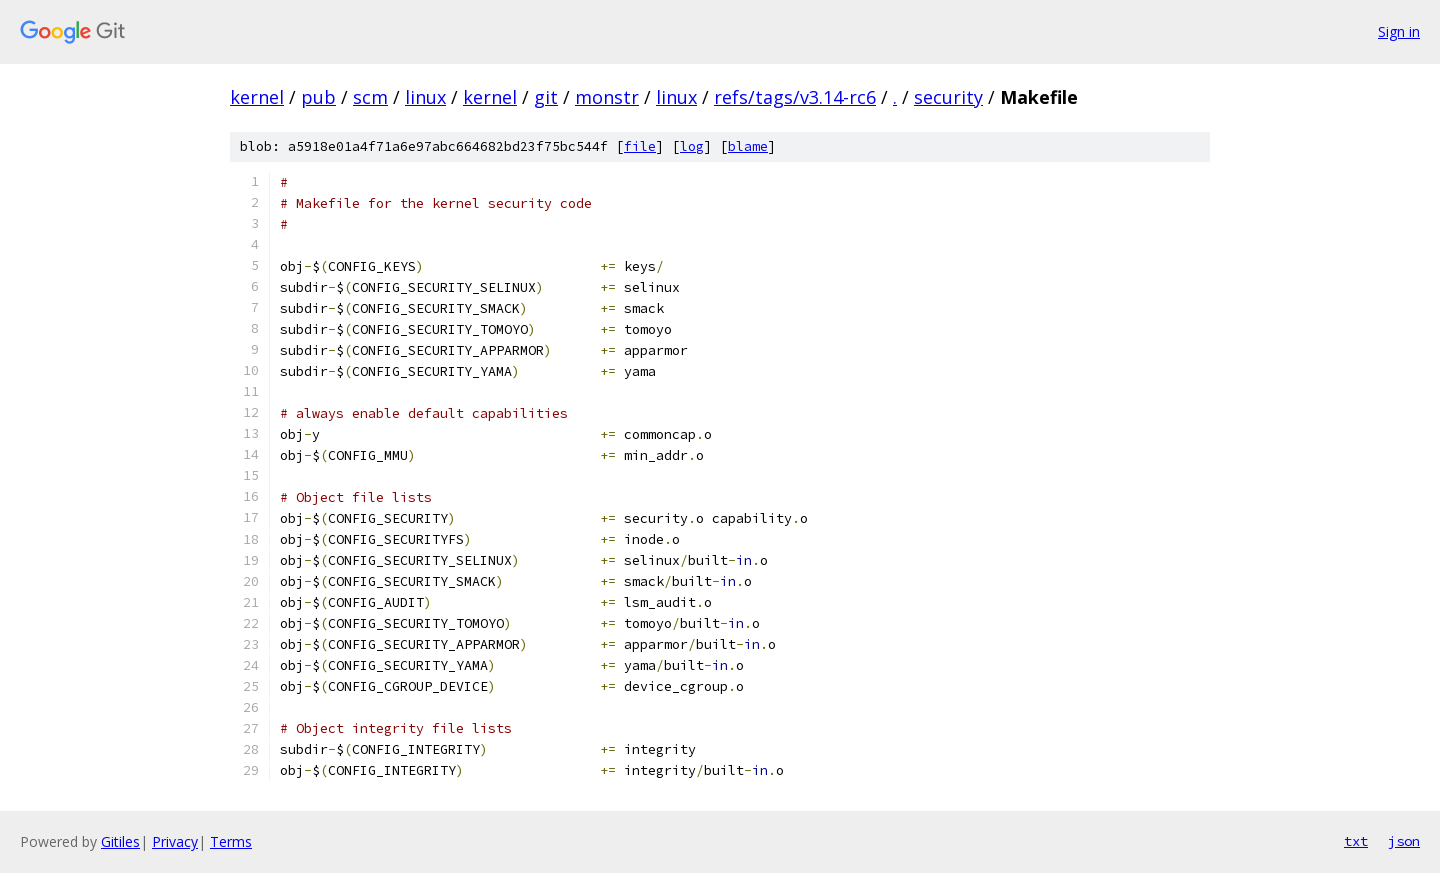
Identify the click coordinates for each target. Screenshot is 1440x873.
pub (318, 97)
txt (1356, 841)
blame (748, 146)
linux (425, 97)
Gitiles (120, 841)
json (1404, 841)
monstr (607, 97)
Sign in (1399, 31)
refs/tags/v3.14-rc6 (795, 97)
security (948, 97)
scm (370, 97)
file (640, 146)
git (546, 97)
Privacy (175, 841)
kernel (257, 97)
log (692, 146)
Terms (231, 841)
